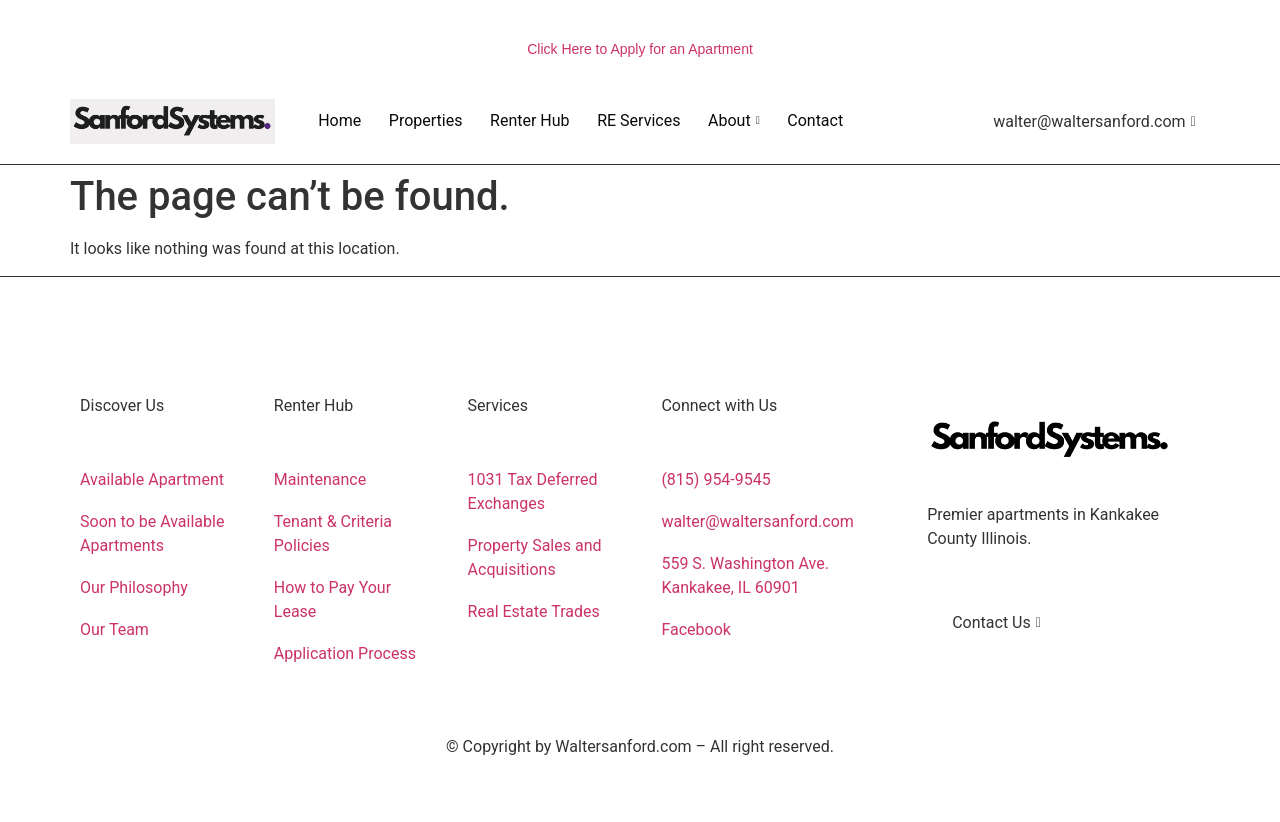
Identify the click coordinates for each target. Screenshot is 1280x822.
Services (498, 405)
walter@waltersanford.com (1094, 121)
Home (336, 120)
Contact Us (996, 622)
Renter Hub (526, 120)
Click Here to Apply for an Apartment (640, 49)
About (729, 120)
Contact (809, 120)
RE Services (633, 120)
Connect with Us (719, 405)
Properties (422, 120)
